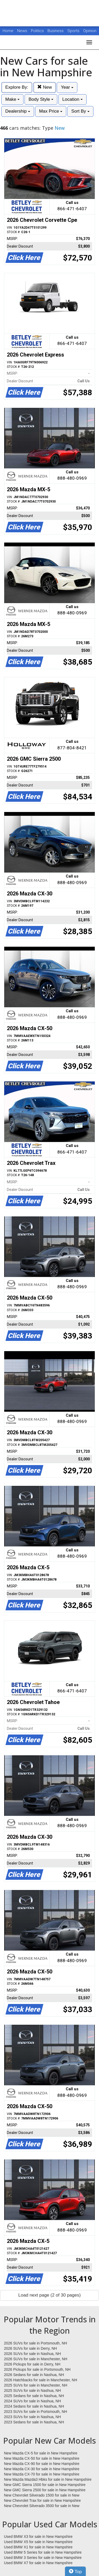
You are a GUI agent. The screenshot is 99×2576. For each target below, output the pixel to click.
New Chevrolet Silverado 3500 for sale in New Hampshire (41, 2506)
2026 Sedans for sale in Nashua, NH (34, 2375)
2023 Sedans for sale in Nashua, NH (34, 2422)
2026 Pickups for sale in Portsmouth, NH (37, 2369)
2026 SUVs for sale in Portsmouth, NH (35, 2343)
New (44, 87)
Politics (37, 30)
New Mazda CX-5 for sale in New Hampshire (40, 2453)
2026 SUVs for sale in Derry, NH (30, 2348)
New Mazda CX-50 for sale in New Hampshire (41, 2458)
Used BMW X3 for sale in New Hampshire (38, 2536)
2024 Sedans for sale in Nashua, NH (34, 2406)
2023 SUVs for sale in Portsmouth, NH (35, 2411)
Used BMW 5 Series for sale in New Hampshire (43, 2552)
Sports (74, 30)
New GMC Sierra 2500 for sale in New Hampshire (45, 2490)
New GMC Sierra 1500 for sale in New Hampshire (45, 2485)
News (22, 30)
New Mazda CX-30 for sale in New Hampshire (41, 2469)
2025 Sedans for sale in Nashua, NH (34, 2396)
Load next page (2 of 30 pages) (49, 2295)
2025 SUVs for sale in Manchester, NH (35, 2385)
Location (72, 99)
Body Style (41, 99)
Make (12, 99)
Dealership (17, 111)
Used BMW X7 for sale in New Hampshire (38, 2563)
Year (67, 87)
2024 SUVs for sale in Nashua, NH (32, 2401)
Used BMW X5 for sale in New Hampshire (38, 2542)
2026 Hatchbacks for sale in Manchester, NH (40, 2380)
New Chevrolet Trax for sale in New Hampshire (42, 2500)
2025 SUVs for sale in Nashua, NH (32, 2390)
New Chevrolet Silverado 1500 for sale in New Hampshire (41, 2495)
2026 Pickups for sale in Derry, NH (32, 2364)
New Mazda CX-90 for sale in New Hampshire (41, 2464)
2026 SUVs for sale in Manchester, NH (35, 2359)
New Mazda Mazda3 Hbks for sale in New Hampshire (47, 2479)
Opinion (89, 30)
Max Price (50, 111)
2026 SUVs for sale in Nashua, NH (32, 2354)
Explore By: (16, 87)
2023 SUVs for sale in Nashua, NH (32, 2417)
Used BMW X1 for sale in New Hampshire (38, 2547)
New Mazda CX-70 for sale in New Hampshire (41, 2474)
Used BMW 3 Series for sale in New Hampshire (43, 2557)
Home (8, 30)
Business (56, 30)
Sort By (80, 111)
